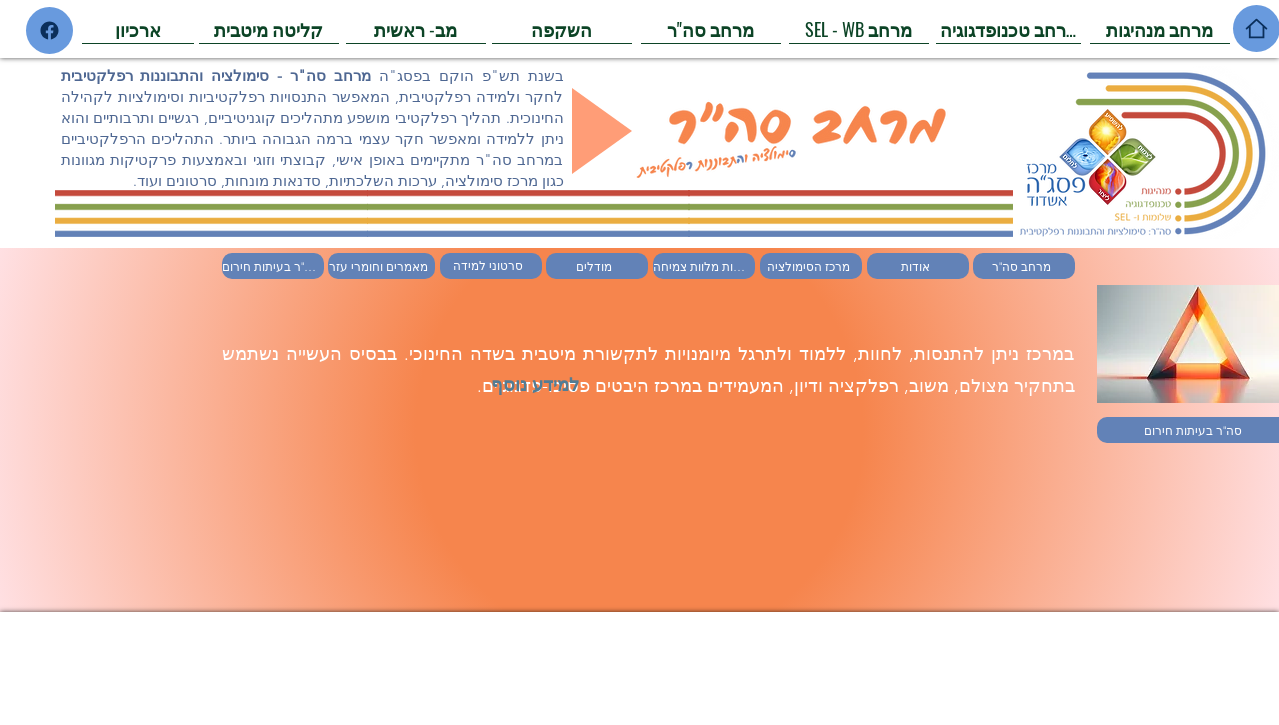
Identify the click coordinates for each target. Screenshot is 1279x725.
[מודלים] (597, 266)
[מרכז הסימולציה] (811, 266)
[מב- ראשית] (416, 29)
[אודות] (918, 266)
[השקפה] (562, 29)
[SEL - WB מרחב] (859, 29)
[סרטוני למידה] (491, 266)
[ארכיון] (138, 29)
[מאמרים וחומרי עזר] (381, 266)
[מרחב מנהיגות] (1160, 29)
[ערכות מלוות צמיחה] (704, 266)
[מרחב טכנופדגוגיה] (1008, 29)
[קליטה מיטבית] (269, 29)
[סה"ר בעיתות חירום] (273, 266)
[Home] (49, 30)
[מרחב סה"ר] (711, 29)
